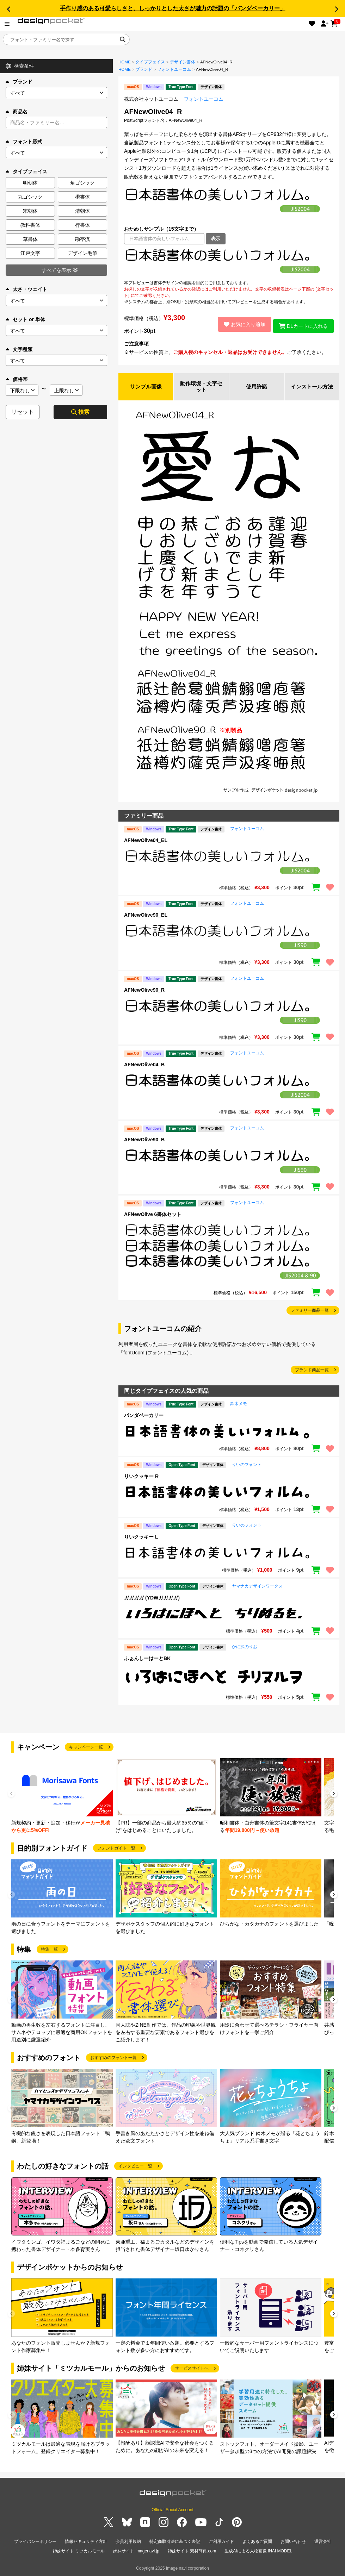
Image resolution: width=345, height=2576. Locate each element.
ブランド (19, 82)
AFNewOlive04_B (144, 1066)
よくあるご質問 (257, 2542)
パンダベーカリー (144, 1416)
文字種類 (19, 349)
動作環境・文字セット (201, 387)
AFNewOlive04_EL (145, 841)
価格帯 (16, 379)
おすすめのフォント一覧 (113, 2058)
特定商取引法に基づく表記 (174, 2542)
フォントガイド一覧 (116, 1849)
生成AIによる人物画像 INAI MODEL (258, 2551)
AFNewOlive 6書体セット (152, 1215)
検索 (80, 412)
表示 (215, 238)
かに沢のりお (244, 1647)
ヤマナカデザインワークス (257, 1587)
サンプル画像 (146, 387)
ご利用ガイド (221, 2542)
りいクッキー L (141, 1538)
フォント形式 (24, 141)
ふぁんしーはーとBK (147, 1659)
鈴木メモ (238, 1404)
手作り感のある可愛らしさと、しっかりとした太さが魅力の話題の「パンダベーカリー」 (172, 8)
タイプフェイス (150, 62)
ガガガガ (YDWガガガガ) (152, 1599)
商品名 (16, 111)
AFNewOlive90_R (144, 991)
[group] (62, 1797)
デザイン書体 (182, 62)
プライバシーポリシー (35, 2542)
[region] (229, 262)
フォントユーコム (174, 69)
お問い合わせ (293, 2542)
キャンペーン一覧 (86, 1748)
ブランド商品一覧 (312, 1370)
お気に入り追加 (240, 324)
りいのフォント (246, 1465)
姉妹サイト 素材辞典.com (192, 2551)
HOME (124, 62)
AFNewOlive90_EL (145, 916)
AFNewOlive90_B (144, 1140)
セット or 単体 (25, 319)
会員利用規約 (128, 2542)
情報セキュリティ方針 (86, 2542)
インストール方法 (312, 387)
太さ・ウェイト (26, 289)
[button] (8, 9)
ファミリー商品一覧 (310, 1311)
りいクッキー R (141, 1477)
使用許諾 (256, 387)
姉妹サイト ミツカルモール (79, 2551)
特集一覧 (49, 1950)
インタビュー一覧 (135, 2167)
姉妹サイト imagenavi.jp (136, 2551)
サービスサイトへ (192, 2369)
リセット (22, 412)
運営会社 (322, 2542)
